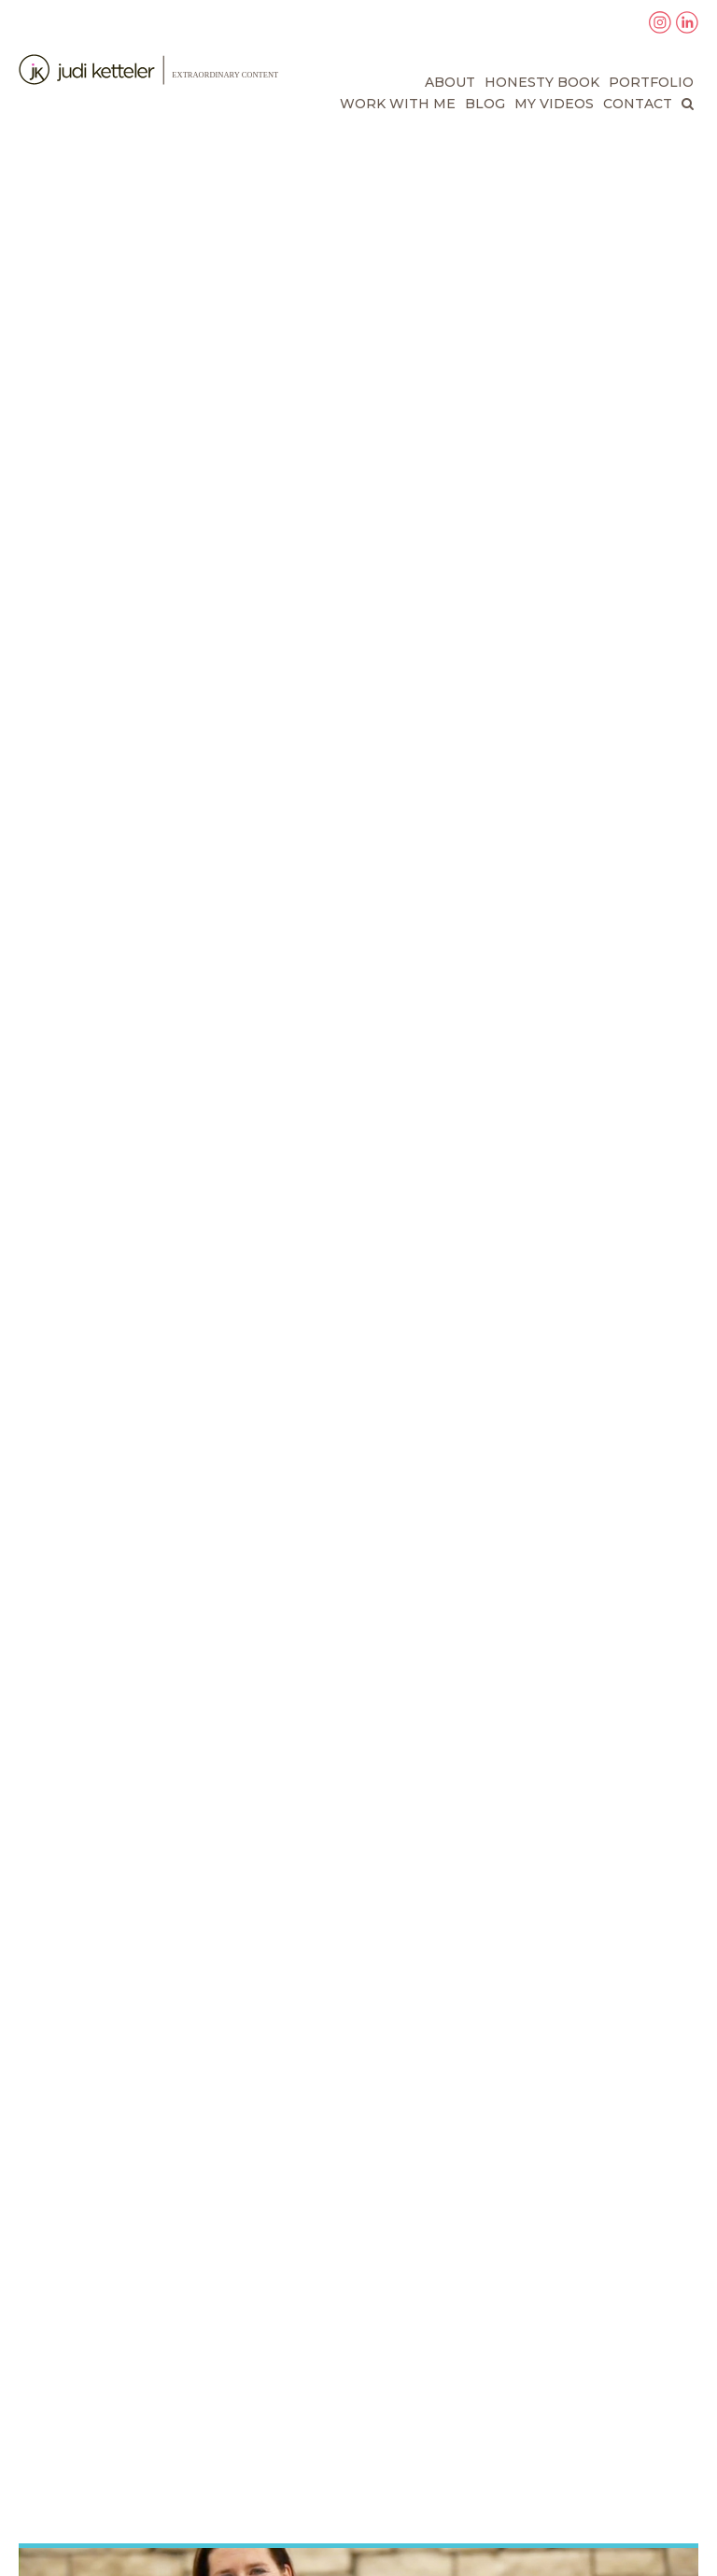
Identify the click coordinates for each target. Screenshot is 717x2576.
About (450, 82)
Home (38, 2374)
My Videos (554, 103)
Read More (76, 2220)
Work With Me (398, 103)
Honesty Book (542, 82)
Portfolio (651, 82)
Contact (637, 103)
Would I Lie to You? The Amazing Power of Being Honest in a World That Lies (227, 744)
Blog (485, 103)
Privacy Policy (68, 2497)
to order (601, 989)
